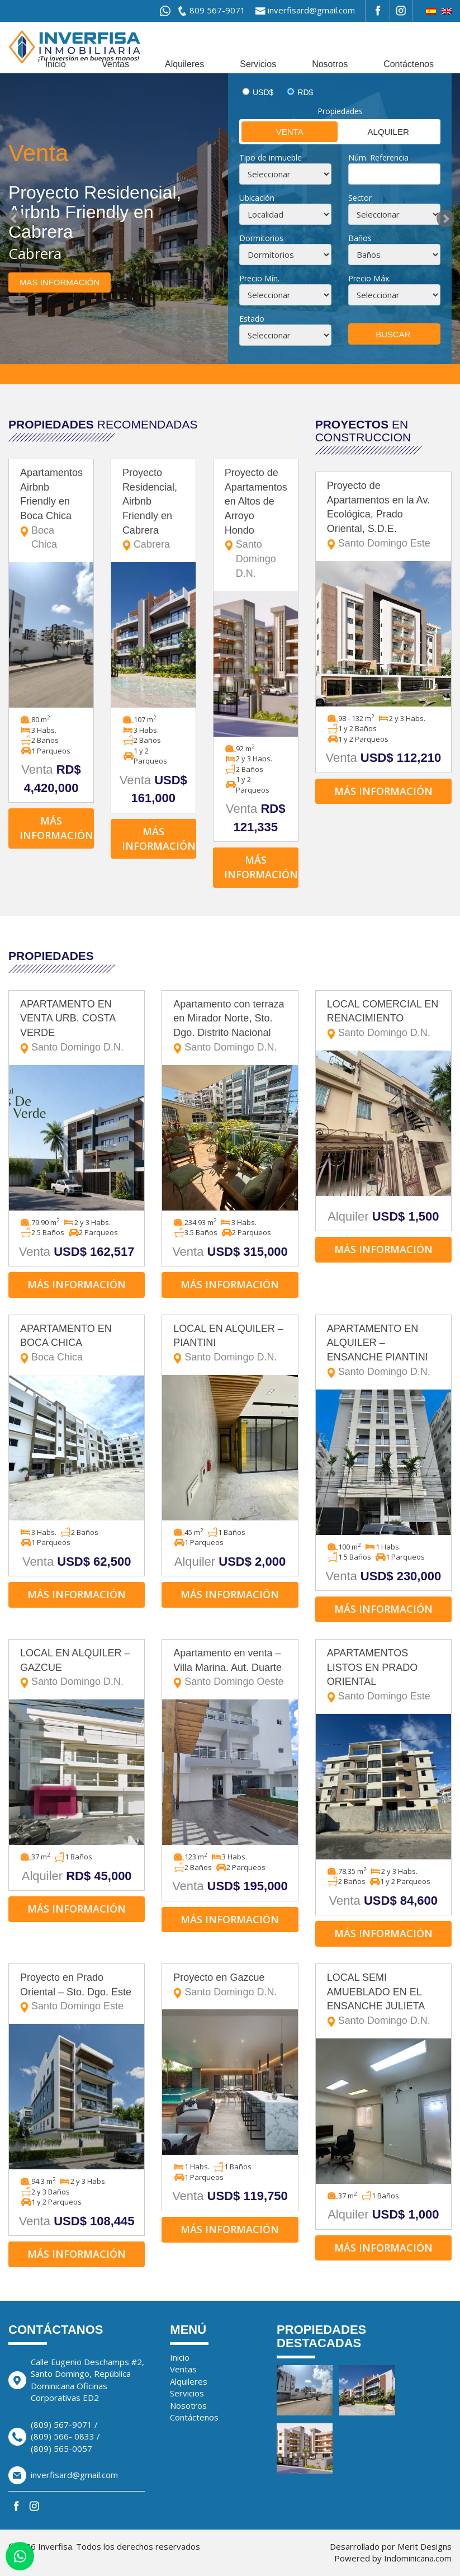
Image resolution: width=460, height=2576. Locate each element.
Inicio (55, 64)
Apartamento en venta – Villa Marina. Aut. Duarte (229, 1668)
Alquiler (374, 131)
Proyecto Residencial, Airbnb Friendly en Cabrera (153, 509)
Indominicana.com (418, 2558)
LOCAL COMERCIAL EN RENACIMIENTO (383, 1019)
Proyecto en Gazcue (229, 1985)
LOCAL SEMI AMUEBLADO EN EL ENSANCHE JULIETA (383, 2000)
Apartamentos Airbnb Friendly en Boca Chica (51, 509)
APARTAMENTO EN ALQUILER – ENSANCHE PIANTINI (383, 1351)
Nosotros (330, 64)
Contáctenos (408, 64)
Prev (14, 219)
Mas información (59, 282)
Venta (272, 131)
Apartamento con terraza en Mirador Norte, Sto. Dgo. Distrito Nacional (229, 1027)
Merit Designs (424, 2546)
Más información (56, 828)
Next (445, 219)
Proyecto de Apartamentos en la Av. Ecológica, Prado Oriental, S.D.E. (383, 515)
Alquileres (184, 64)
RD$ (305, 92)
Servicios (258, 64)
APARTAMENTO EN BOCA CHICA (76, 1344)
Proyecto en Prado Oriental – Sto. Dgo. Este (76, 1993)
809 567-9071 (217, 10)
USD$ (263, 92)
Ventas (115, 64)
